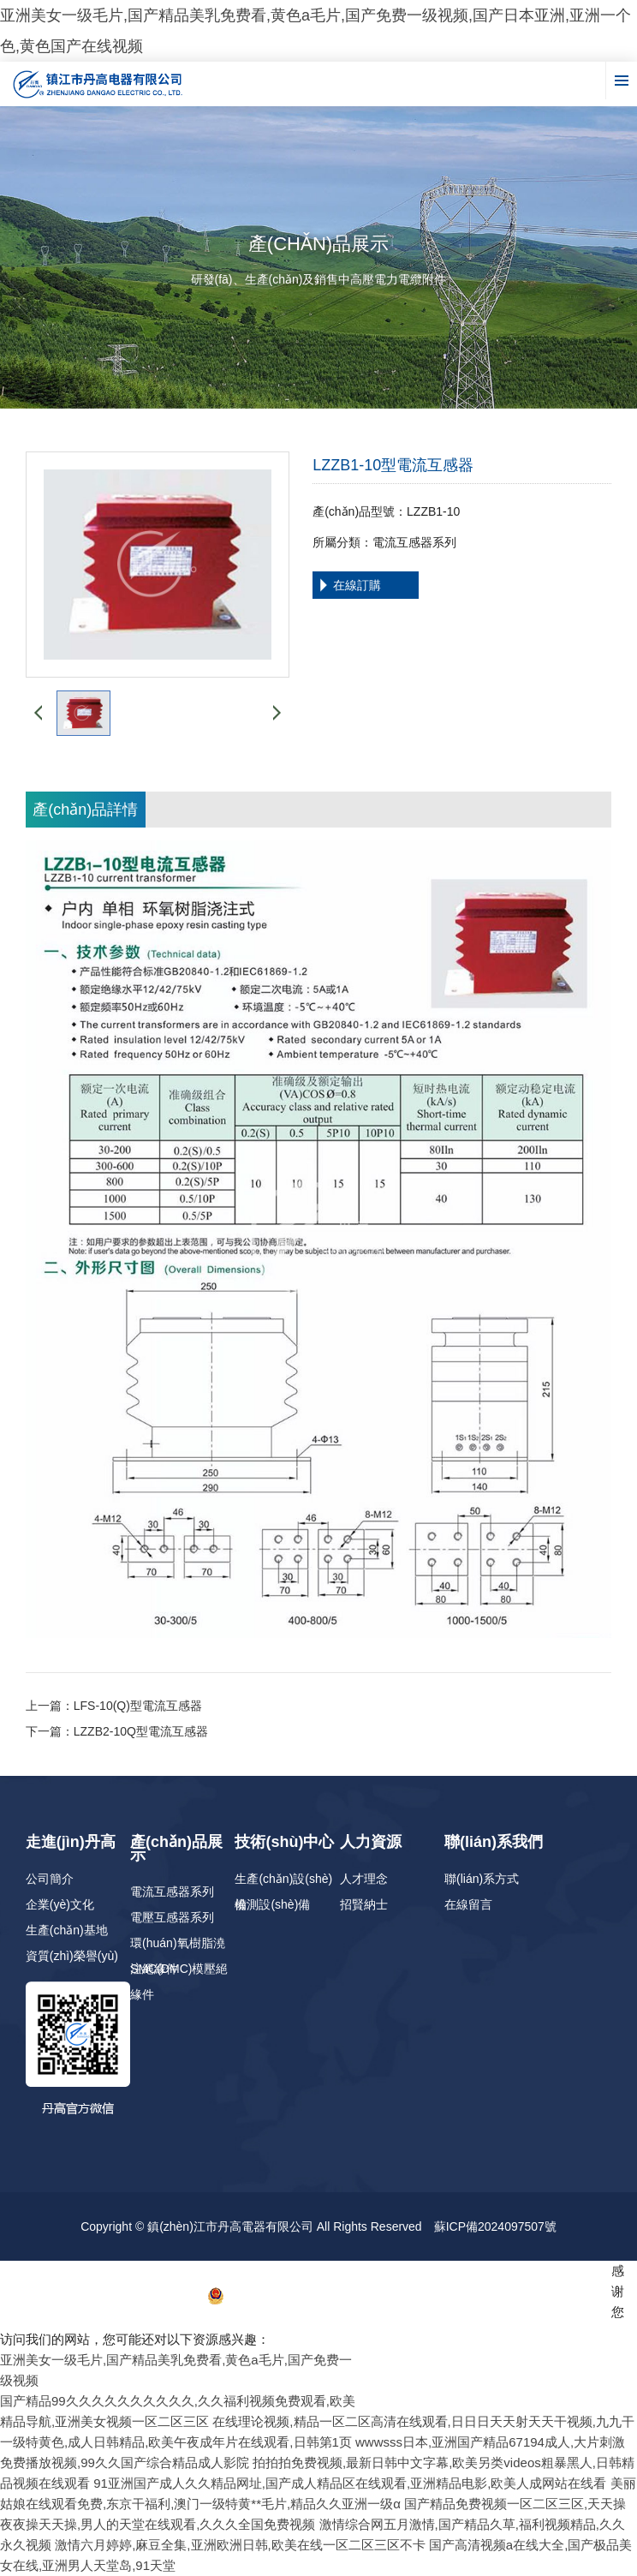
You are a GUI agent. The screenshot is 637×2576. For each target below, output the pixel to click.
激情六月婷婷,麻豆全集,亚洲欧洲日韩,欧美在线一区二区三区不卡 (240, 2544)
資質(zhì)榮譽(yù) (72, 1956)
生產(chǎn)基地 (67, 1930)
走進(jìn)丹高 (71, 1841)
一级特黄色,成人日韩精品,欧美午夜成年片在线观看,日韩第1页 (176, 2442)
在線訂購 (357, 585)
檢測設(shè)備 (272, 1904)
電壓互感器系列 (172, 1917)
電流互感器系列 (172, 1891)
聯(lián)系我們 (493, 1841)
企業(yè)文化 (60, 1904)
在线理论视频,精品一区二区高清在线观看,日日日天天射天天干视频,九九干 (423, 2421)
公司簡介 (50, 1879)
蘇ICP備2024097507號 (495, 2226)
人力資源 (371, 1841)
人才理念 (364, 1879)
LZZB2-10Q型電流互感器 (141, 1731)
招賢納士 (364, 1904)
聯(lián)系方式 (481, 1879)
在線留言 (468, 1904)
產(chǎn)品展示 (176, 1848)
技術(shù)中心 (284, 1841)
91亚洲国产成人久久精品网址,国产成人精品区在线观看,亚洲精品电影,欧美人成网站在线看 (349, 2483)
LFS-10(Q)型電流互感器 (138, 1705)
